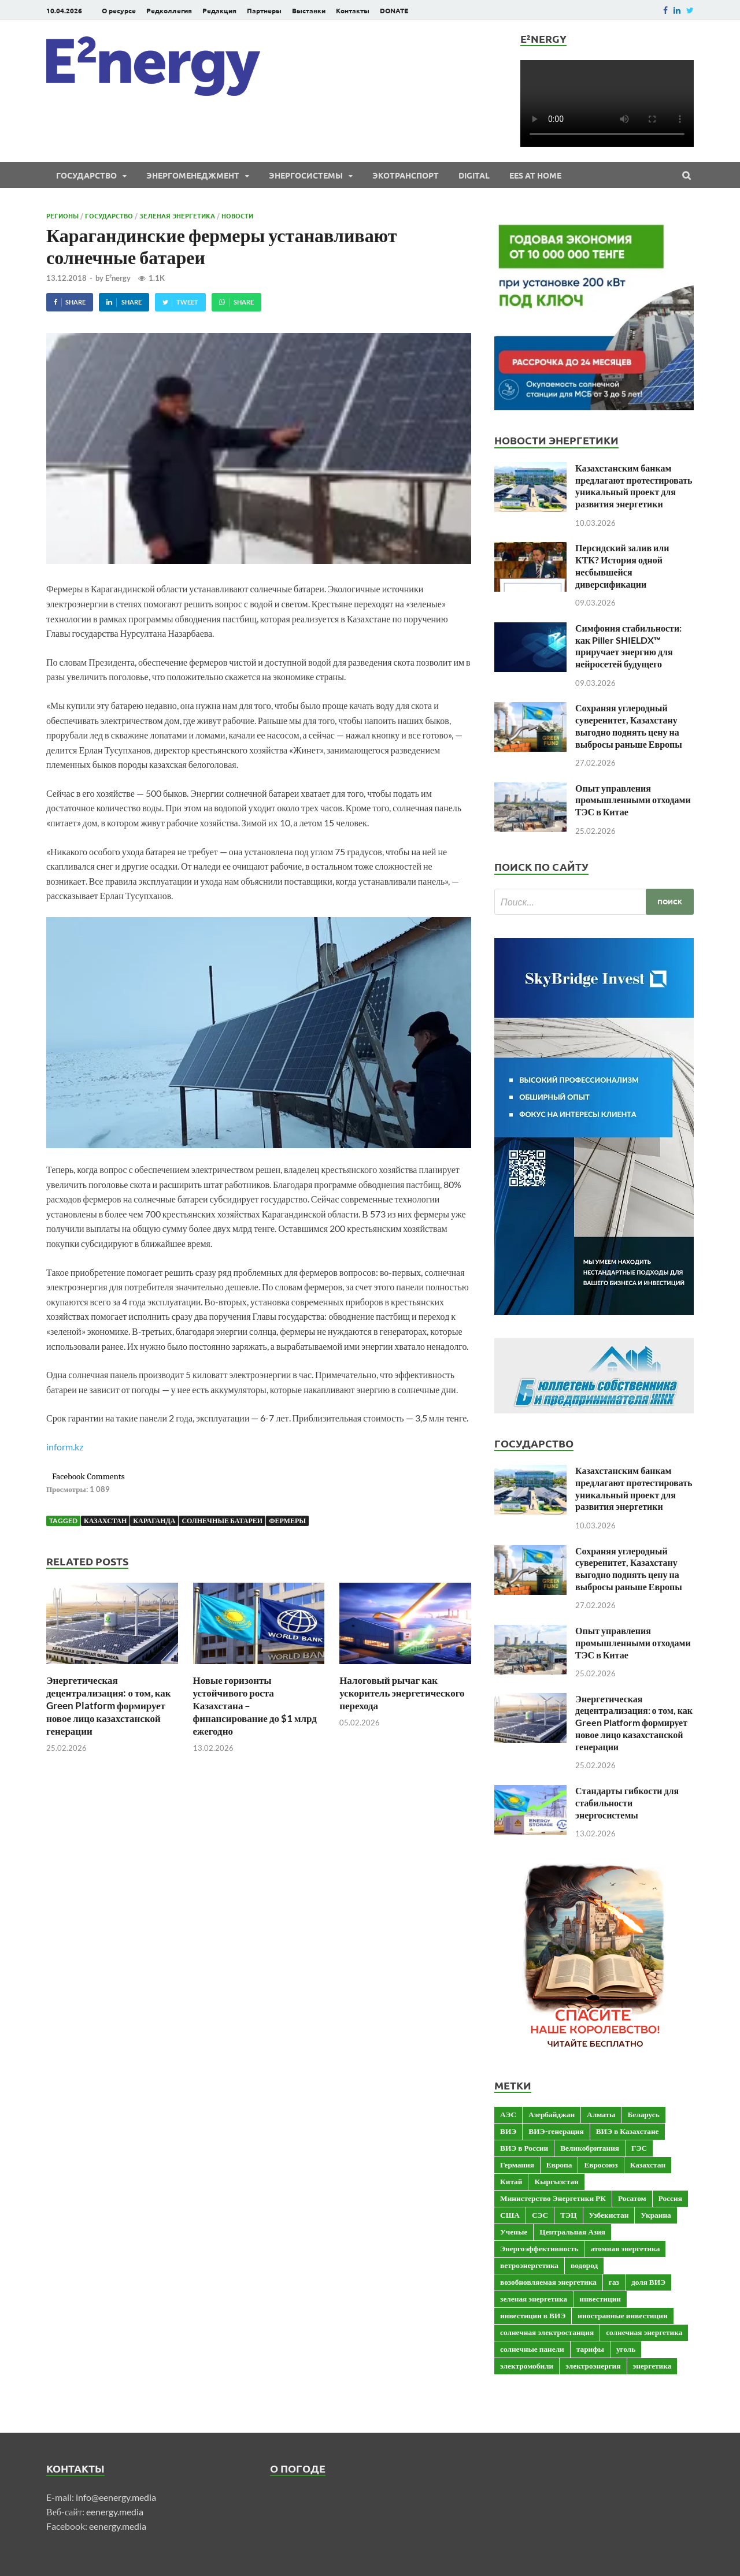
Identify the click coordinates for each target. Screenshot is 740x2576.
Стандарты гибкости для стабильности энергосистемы (627, 1802)
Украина (656, 2214)
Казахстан (105, 1520)
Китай (511, 2181)
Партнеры (264, 10)
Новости (237, 215)
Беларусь (643, 2114)
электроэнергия (592, 2365)
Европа (559, 2164)
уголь (625, 2349)
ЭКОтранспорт (405, 175)
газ (614, 2282)
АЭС (508, 2114)
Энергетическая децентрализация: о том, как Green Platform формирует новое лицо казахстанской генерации (108, 1705)
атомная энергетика (625, 2248)
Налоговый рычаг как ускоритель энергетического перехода (401, 1693)
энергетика (652, 2365)
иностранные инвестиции (622, 2315)
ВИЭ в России (524, 2147)
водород (584, 2265)
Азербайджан (551, 2114)
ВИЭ (508, 2131)
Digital (474, 175)
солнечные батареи (222, 1520)
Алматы (601, 2114)
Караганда (154, 1520)
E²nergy (118, 278)
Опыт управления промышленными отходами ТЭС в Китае (633, 800)
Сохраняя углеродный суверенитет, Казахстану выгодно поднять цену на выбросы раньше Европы (628, 725)
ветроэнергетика (529, 2265)
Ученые (513, 2231)
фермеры (287, 1520)
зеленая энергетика (533, 2298)
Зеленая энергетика (177, 215)
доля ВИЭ (648, 2282)
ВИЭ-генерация (555, 2131)
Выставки (308, 10)
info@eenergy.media (116, 2497)
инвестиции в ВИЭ (532, 2315)
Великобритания (589, 2147)
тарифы (590, 2349)
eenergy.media (114, 2511)
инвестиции (600, 2298)
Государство (86, 175)
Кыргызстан (556, 2181)
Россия (670, 2198)
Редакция (219, 10)
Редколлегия (169, 10)
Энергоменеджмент (192, 175)
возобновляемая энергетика (548, 2282)
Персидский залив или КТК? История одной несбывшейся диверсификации (622, 565)
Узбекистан (609, 2214)
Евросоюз (600, 2164)
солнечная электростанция (547, 2332)
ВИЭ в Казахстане (627, 2131)
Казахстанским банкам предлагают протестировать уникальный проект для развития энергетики (634, 485)
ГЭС (639, 2147)
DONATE (394, 10)
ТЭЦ (568, 2214)
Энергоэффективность (539, 2248)
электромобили (526, 2365)
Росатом (632, 2198)
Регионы (62, 215)
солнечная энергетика (644, 2332)
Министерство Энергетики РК (553, 2198)
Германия (517, 2164)
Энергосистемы (306, 175)
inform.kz (64, 1446)
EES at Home (535, 175)
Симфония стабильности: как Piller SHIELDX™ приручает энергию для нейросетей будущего (628, 645)
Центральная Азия (572, 2231)
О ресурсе (119, 10)
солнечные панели (532, 2349)
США (510, 2214)
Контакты (352, 10)
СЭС (540, 2214)
